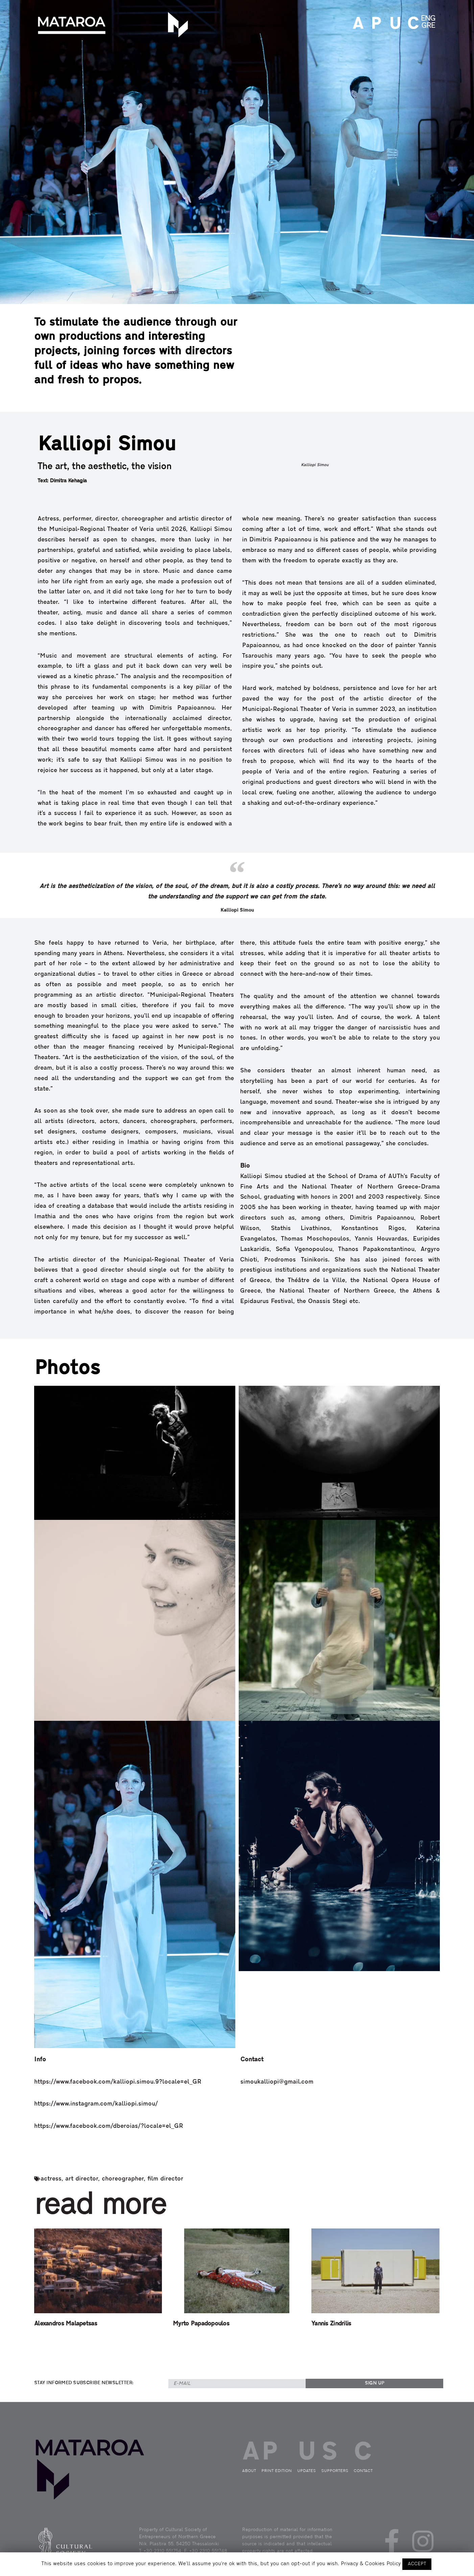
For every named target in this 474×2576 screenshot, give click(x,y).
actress (51, 2179)
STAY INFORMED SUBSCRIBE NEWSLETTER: (83, 2383)
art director (81, 2179)
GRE (428, 25)
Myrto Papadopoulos (201, 2324)
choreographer (123, 2179)
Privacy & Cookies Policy (371, 2564)
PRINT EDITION (375, 24)
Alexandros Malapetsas (65, 2324)
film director (165, 2179)
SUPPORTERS (334, 2471)
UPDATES (393, 24)
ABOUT (356, 24)
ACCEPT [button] (417, 2564)
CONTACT (411, 24)
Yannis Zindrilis (331, 2324)
